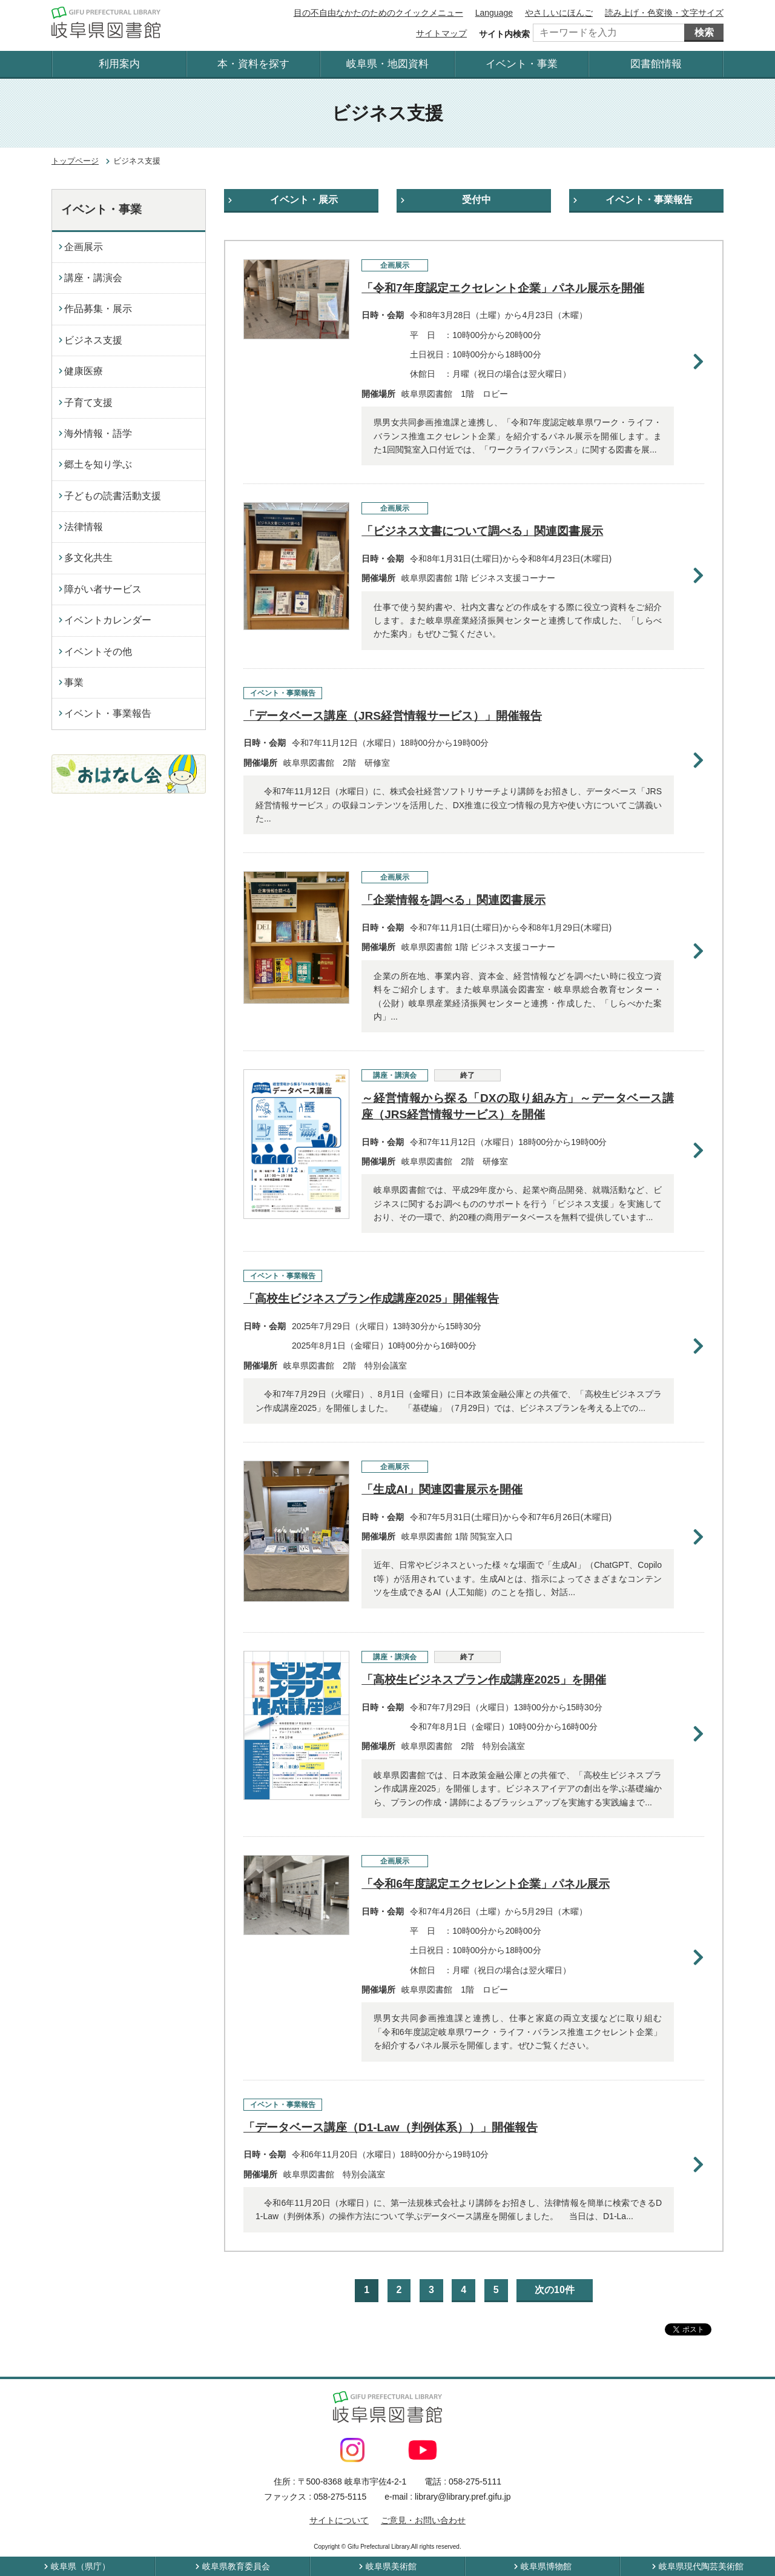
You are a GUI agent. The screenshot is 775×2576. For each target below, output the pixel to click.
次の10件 (555, 2290)
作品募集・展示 (98, 309)
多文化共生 (88, 558)
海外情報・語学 (98, 433)
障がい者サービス (103, 589)
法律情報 (83, 527)
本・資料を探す (253, 64)
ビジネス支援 (93, 340)
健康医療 (83, 371)
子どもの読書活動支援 (112, 496)
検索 (704, 32)
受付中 (476, 199)
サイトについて (339, 2520)
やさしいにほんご (559, 13)
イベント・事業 (522, 64)
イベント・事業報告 (649, 199)
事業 (74, 682)
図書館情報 (656, 64)
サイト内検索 (504, 34)
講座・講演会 (93, 278)
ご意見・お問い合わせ (423, 2520)
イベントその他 (98, 651)
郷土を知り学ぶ (98, 464)
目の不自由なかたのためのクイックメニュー (378, 13)
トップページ (75, 160)
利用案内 (119, 64)
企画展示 (83, 247)
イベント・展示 (304, 199)
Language (494, 13)
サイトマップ (441, 33)
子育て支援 (88, 402)
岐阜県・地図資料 (387, 64)
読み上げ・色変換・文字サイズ (664, 13)
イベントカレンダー (107, 620)
